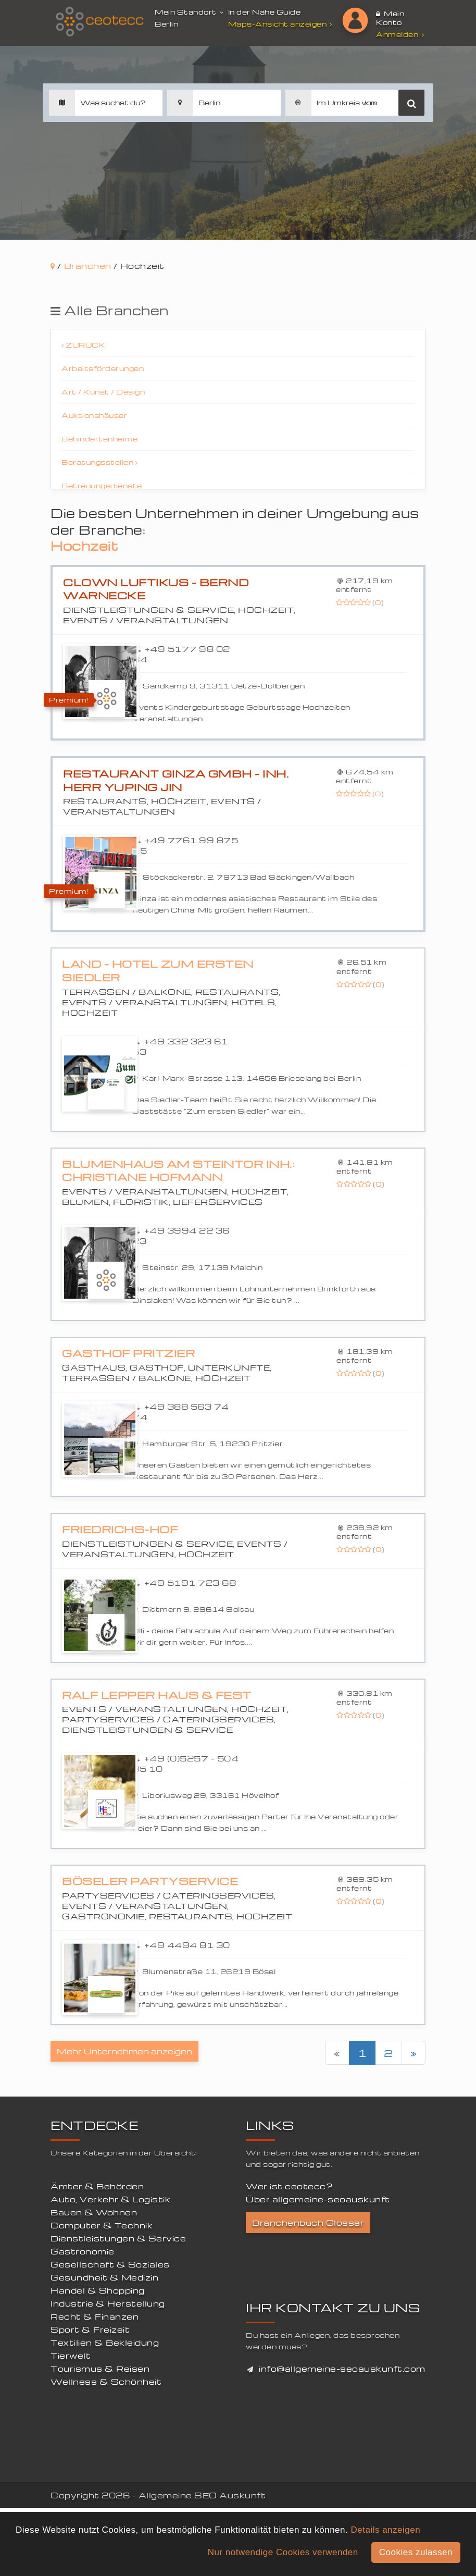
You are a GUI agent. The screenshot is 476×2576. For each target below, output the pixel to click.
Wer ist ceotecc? (289, 2186)
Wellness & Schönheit (106, 2381)
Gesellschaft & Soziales (110, 2264)
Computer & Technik (102, 2225)
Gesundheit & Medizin (104, 2277)
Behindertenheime (99, 438)
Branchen (87, 266)
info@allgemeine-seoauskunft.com (342, 2368)
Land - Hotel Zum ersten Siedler (158, 970)
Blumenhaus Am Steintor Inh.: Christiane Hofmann (178, 1170)
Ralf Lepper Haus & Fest (157, 1695)
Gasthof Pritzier (128, 1353)
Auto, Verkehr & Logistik (110, 2199)
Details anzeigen (385, 2530)
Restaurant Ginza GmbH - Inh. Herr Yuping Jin (176, 780)
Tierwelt (71, 2355)
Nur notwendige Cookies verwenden (283, 2552)
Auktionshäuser (94, 415)
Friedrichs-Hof (120, 1529)
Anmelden (400, 34)
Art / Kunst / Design (103, 391)
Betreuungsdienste (101, 485)
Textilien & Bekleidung (105, 2342)
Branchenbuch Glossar (308, 2222)
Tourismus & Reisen (100, 2368)
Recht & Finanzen (95, 2316)
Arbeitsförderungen (102, 368)
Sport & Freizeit (90, 2329)
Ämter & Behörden (97, 2186)
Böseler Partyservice (150, 1881)
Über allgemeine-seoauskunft (318, 2199)
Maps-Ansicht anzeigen (281, 23)
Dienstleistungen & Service (118, 2238)
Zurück (83, 344)
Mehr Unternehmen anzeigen (124, 2051)
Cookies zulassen (416, 2552)
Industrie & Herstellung (108, 2303)
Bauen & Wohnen (94, 2212)
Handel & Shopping (98, 2290)
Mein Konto (390, 18)
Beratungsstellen (99, 462)
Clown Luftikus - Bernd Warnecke (155, 589)
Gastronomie (83, 2251)
